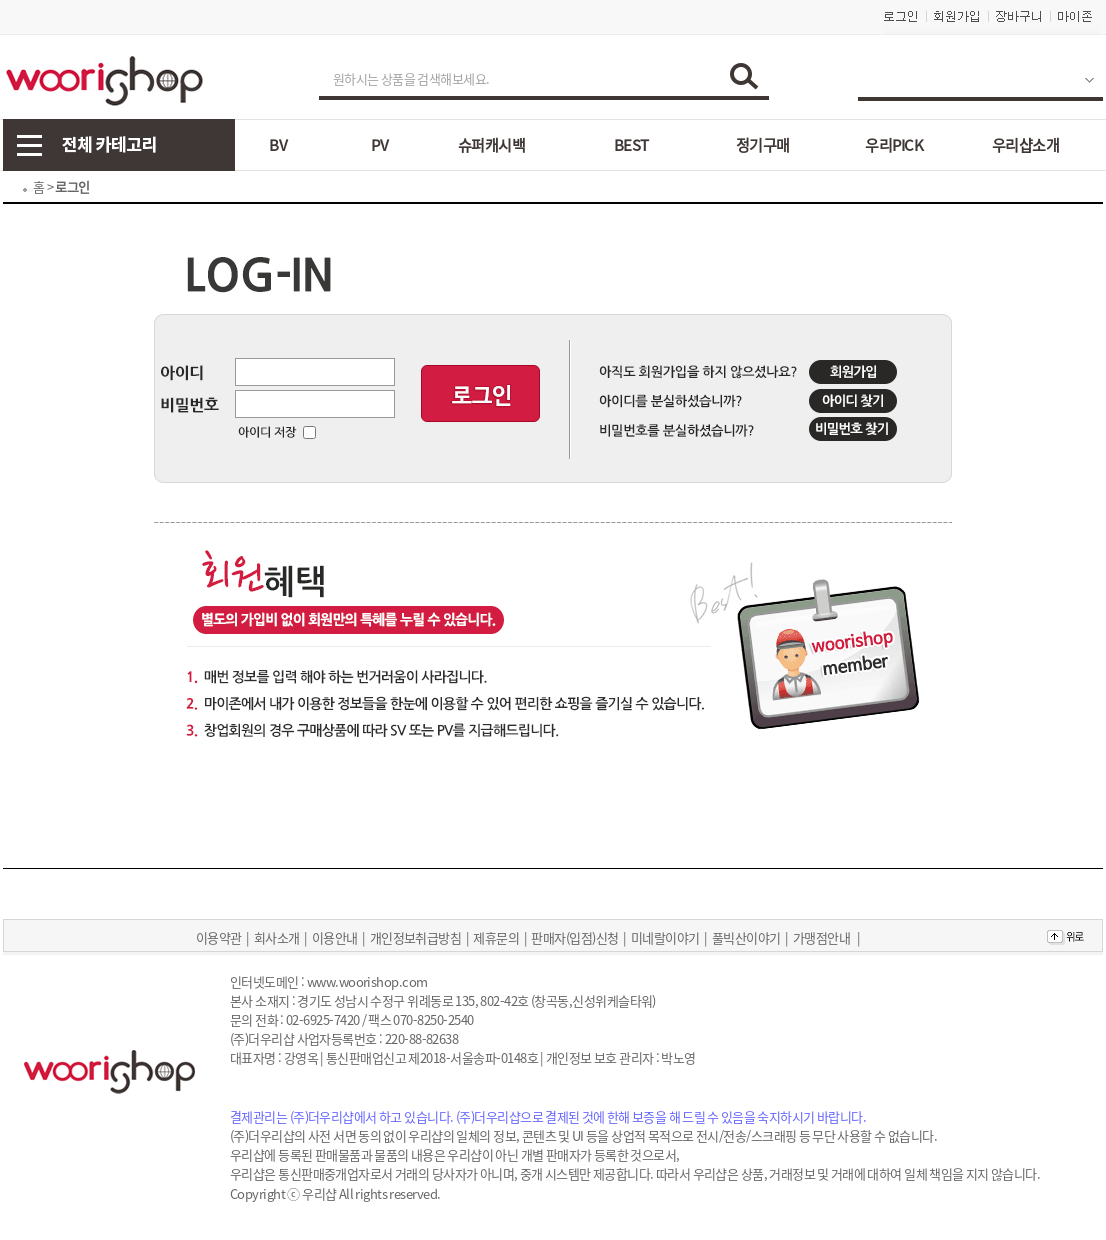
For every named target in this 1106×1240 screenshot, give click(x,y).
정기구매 (763, 145)
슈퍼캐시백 (491, 145)
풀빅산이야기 (746, 937)
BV (278, 145)
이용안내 (335, 937)
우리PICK (894, 145)
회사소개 (277, 937)
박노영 (678, 1057)
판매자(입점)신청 (574, 937)
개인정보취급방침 (416, 937)
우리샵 (319, 1193)
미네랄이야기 (665, 937)
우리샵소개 (1025, 145)
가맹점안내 (821, 937)
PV (379, 145)
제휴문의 (496, 937)
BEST (631, 145)
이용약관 (219, 937)
